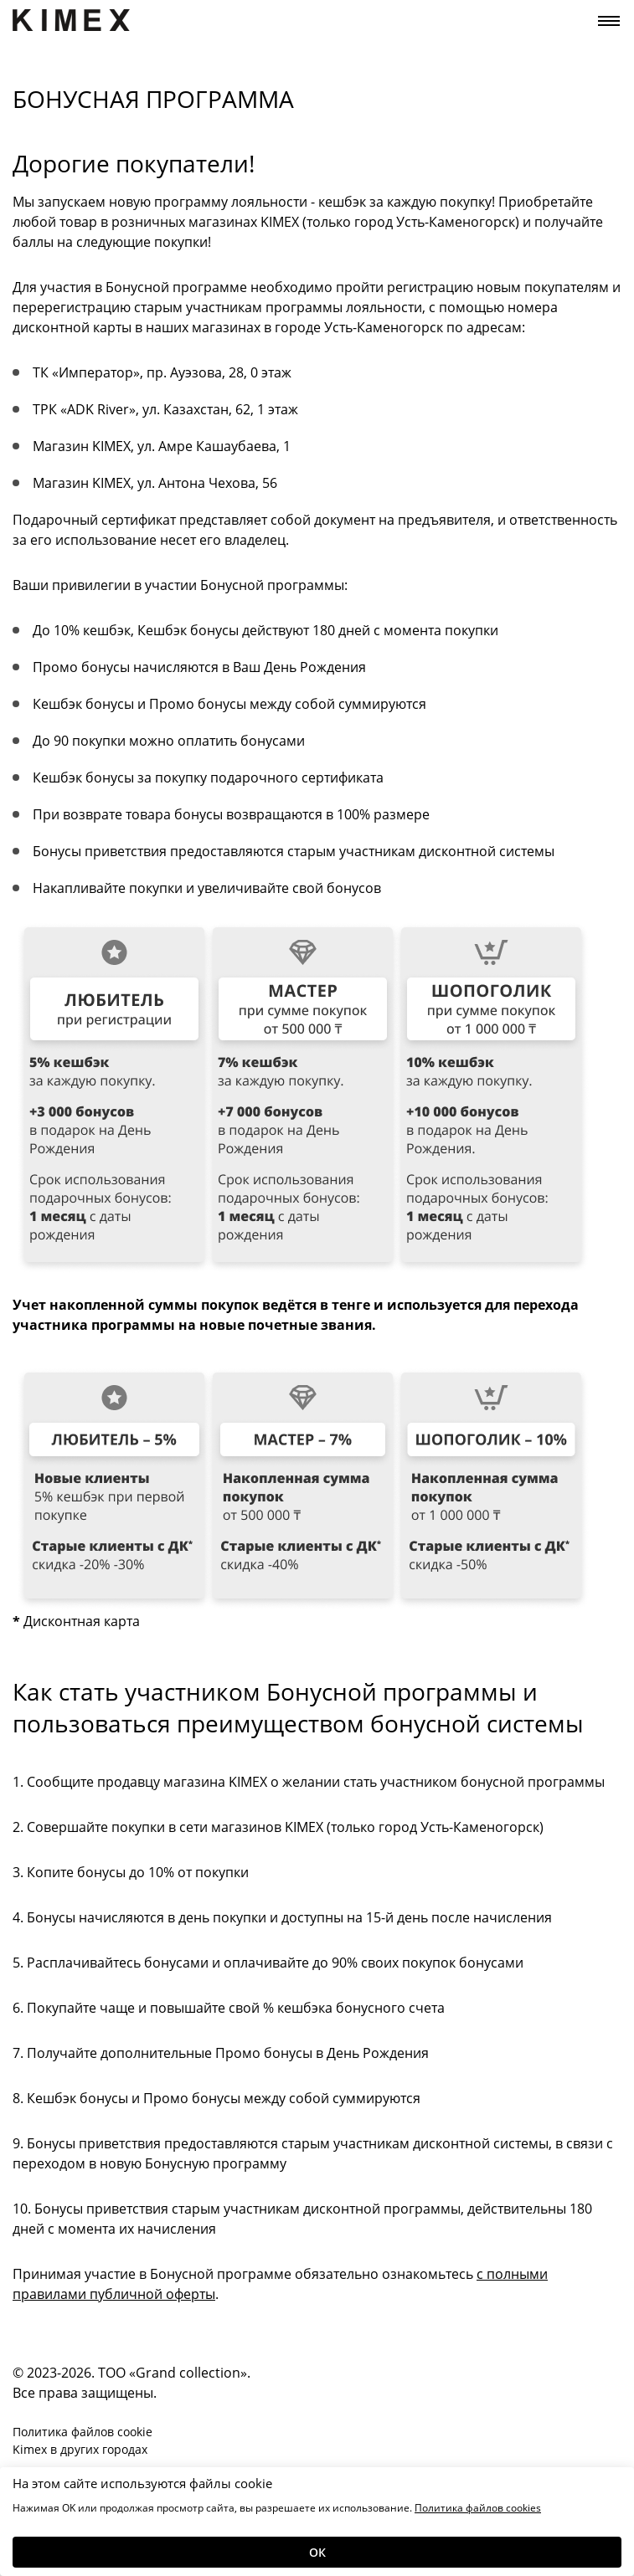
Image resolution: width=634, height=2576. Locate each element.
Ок (317, 2552)
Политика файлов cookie (82, 2432)
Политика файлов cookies (478, 2508)
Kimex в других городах (80, 2449)
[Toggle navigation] (608, 20)
